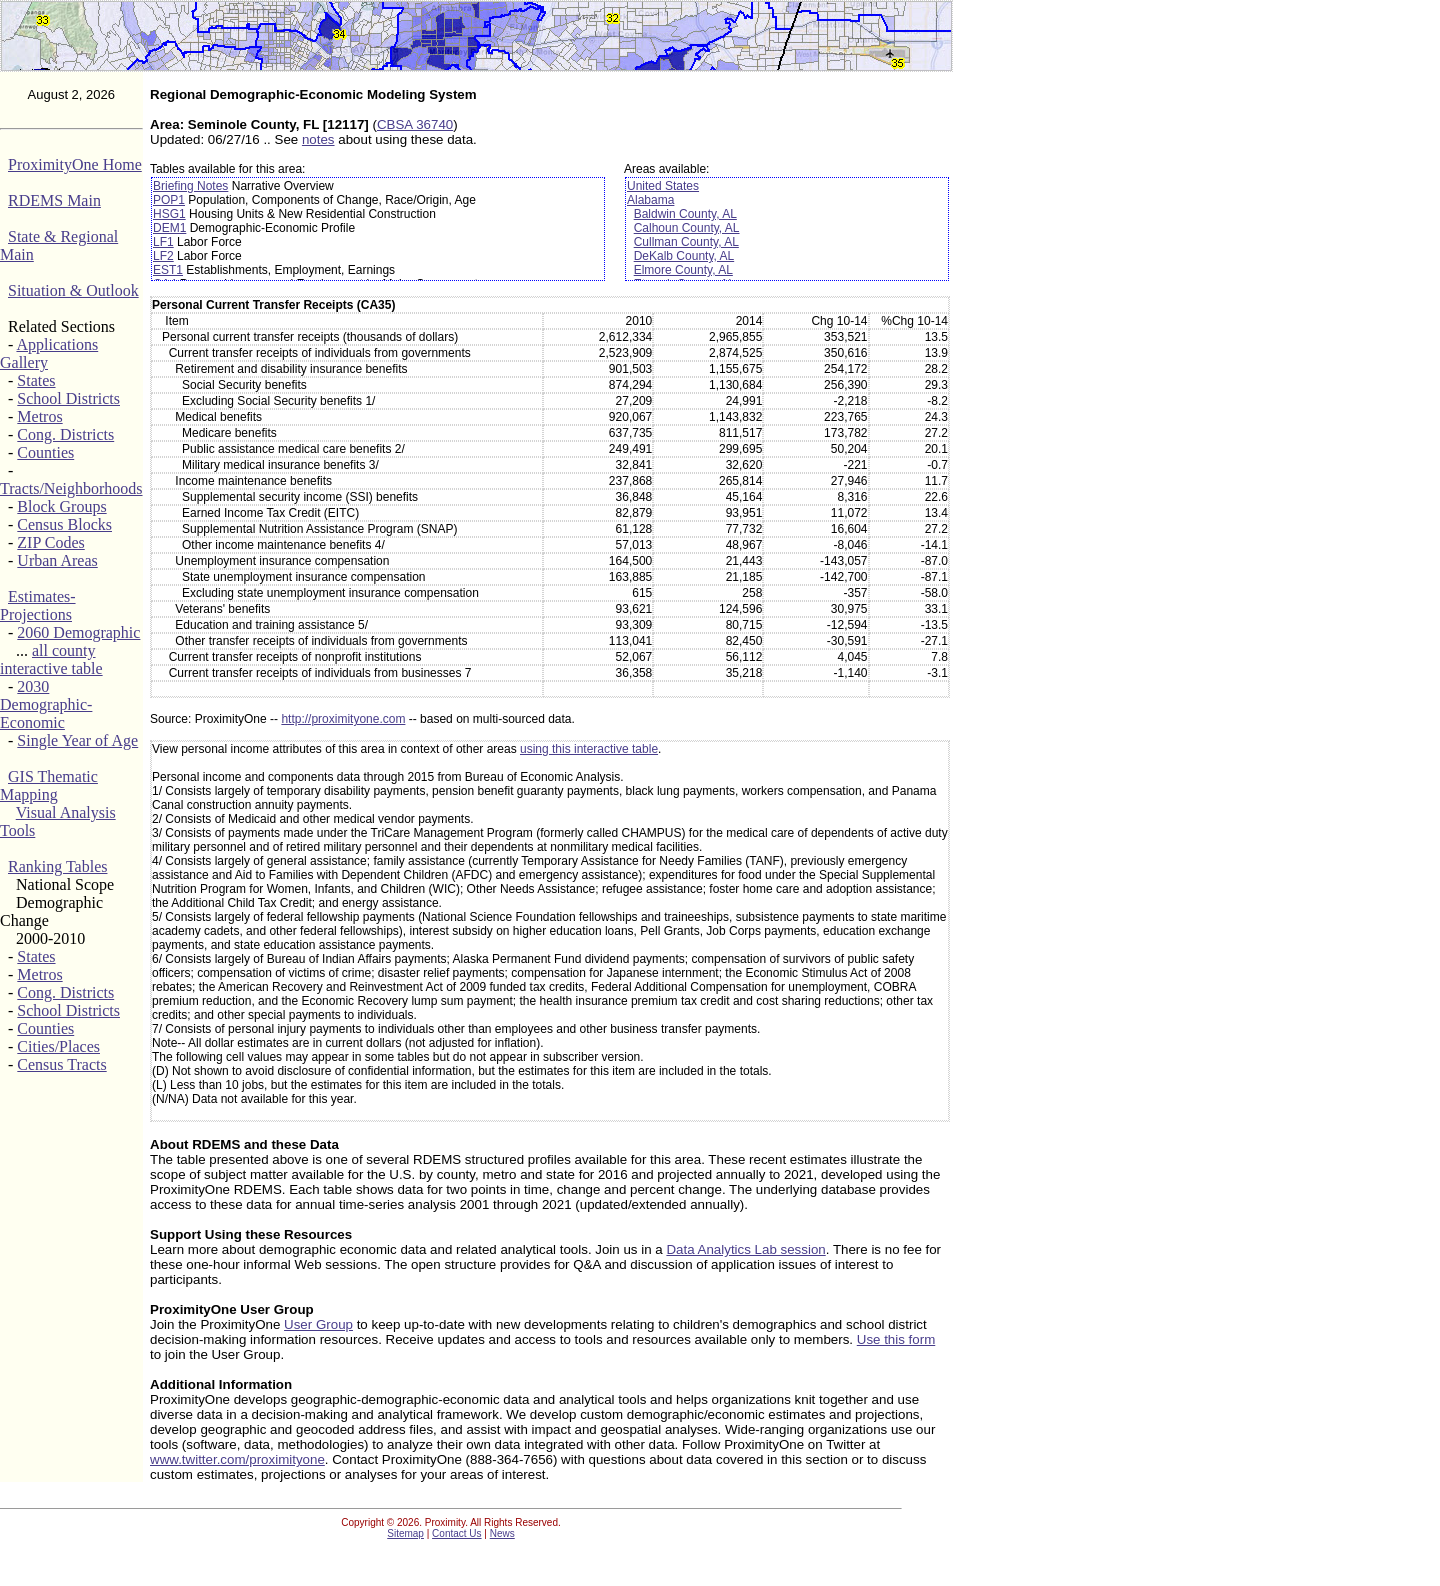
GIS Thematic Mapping (49, 785)
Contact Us (456, 1533)
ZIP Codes (50, 542)
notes (318, 139)
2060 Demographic (78, 632)
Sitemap (405, 1533)
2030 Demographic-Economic (46, 704)
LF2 (163, 256)
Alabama (650, 200)
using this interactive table (589, 749)
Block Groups (61, 506)
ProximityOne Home (75, 164)
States (36, 380)
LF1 (163, 242)
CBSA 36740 (415, 124)
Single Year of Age (77, 740)
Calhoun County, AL (687, 228)
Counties (45, 452)
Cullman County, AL (686, 242)
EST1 (168, 270)
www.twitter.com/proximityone (237, 1459)
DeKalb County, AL (684, 256)
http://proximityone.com (343, 719)
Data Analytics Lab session (745, 1249)
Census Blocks (64, 524)
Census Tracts (61, 1064)
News (502, 1533)
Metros (39, 416)
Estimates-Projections (38, 605)
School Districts (68, 398)
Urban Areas (57, 560)
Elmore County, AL (683, 270)
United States (663, 186)
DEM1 (169, 228)
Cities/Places (58, 1046)
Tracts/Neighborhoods (71, 488)
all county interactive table (51, 659)
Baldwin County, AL (685, 214)
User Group (318, 1324)
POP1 (169, 200)
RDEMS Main (54, 200)
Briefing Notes (190, 186)
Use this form (896, 1339)
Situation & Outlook (73, 290)
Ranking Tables (57, 866)
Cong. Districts (65, 434)
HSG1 (169, 214)
